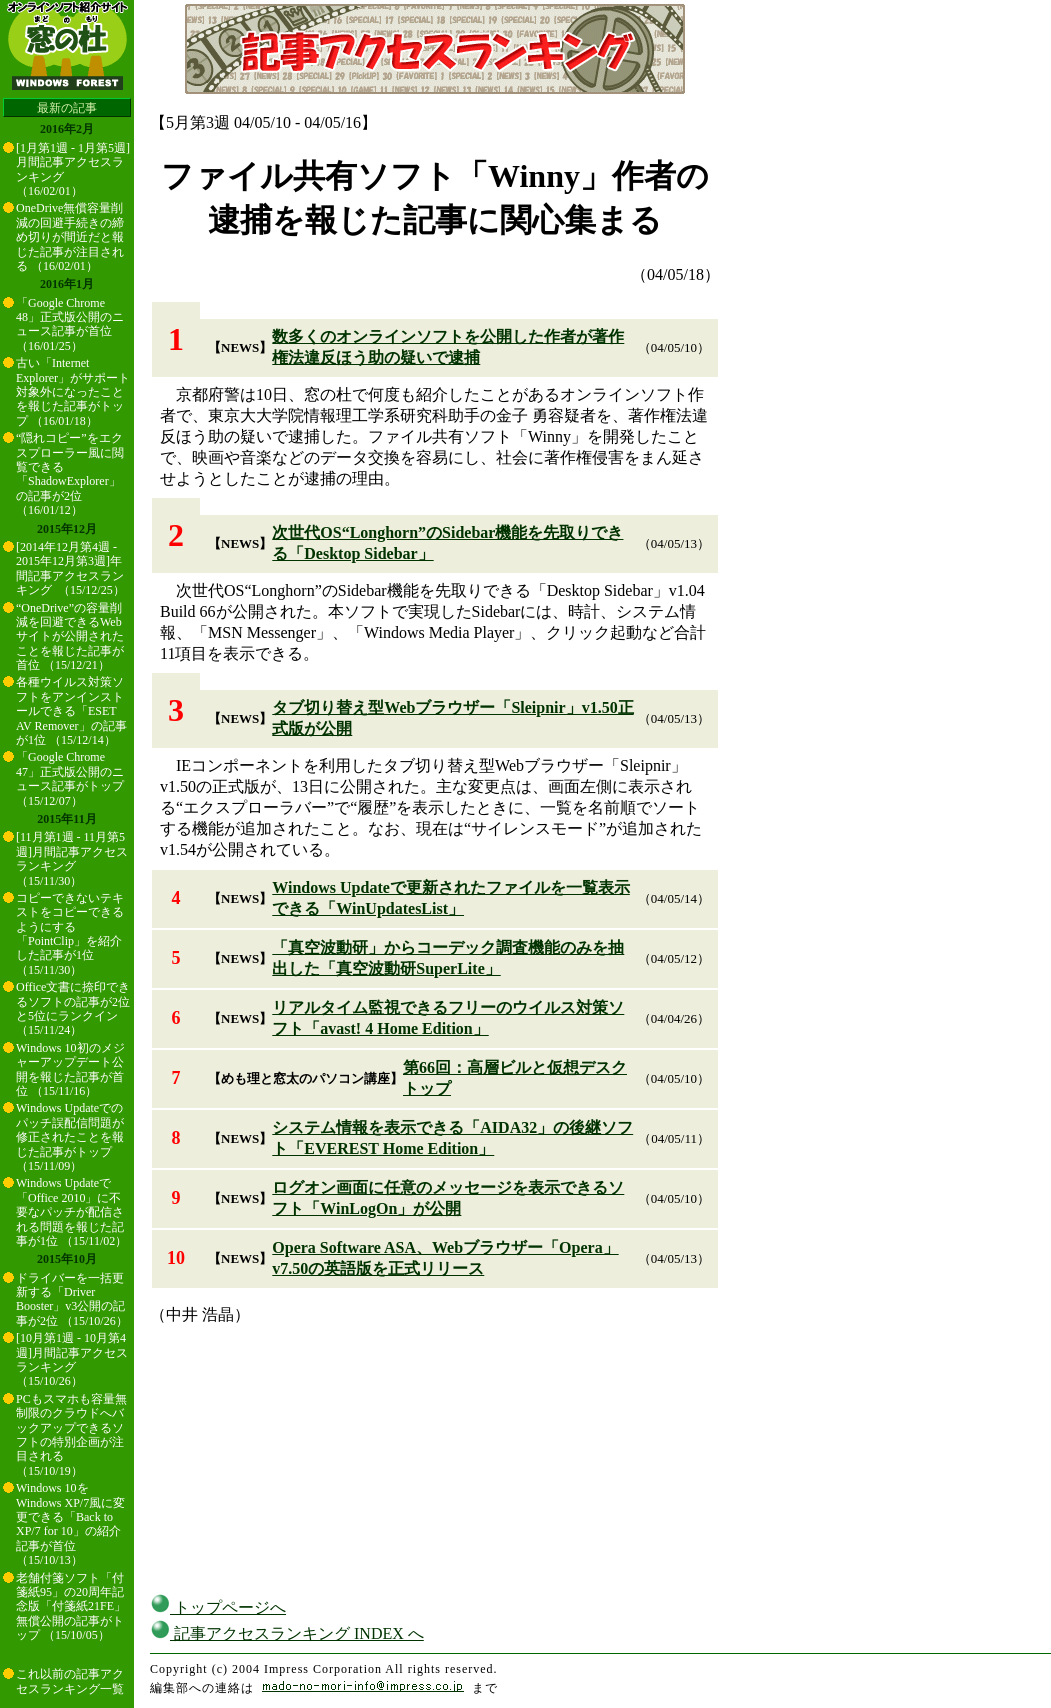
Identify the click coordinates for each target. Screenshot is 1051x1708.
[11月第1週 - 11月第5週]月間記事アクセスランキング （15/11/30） (72, 858)
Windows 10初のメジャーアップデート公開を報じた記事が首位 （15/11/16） (70, 1069)
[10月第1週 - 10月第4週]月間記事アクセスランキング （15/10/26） (72, 1359)
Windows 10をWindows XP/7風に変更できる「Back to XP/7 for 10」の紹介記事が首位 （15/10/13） (70, 1524)
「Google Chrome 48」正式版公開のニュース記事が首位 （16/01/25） (70, 324)
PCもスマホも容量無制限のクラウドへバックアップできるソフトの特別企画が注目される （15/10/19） (71, 1435)
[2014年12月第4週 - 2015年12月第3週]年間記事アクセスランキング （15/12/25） (70, 568)
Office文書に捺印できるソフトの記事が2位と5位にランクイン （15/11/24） (73, 1008)
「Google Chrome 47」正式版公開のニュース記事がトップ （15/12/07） (70, 778)
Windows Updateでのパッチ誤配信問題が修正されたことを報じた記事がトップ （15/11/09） (70, 1137)
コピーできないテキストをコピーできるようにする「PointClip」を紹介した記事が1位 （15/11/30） (70, 934)
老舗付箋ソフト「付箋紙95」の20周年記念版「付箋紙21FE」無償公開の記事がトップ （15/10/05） (71, 1607)
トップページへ (218, 1607)
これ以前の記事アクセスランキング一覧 (70, 1681)
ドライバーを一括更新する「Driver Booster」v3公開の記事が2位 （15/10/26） (72, 1299)
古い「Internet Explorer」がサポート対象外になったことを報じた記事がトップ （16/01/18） (73, 392)
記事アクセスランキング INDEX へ (287, 1633)
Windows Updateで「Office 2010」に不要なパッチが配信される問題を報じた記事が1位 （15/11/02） (71, 1212)
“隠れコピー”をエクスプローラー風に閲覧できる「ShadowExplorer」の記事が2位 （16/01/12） (70, 474)
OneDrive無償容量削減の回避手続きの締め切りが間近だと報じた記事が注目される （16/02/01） (70, 237)
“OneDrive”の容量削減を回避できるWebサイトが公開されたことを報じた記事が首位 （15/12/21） (70, 637)
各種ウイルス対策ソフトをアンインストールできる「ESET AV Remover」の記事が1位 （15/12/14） (71, 711)
